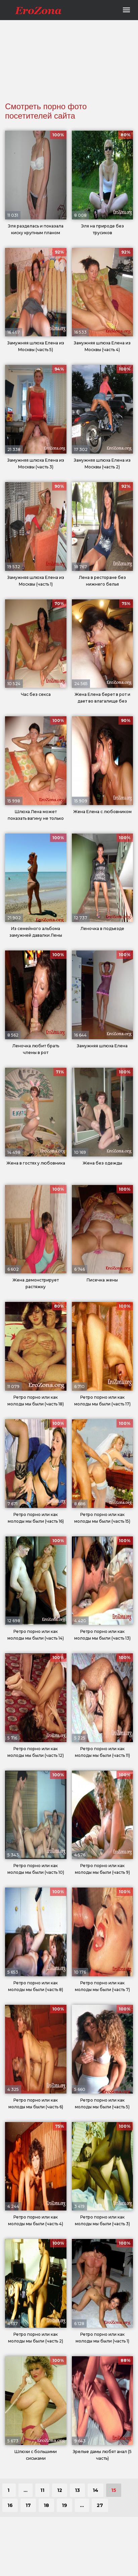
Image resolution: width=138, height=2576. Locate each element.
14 (95, 2490)
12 (59, 2490)
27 (100, 2505)
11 (42, 2490)
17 (28, 2505)
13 (77, 2490)
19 (64, 2505)
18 (46, 2505)
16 (10, 2505)
